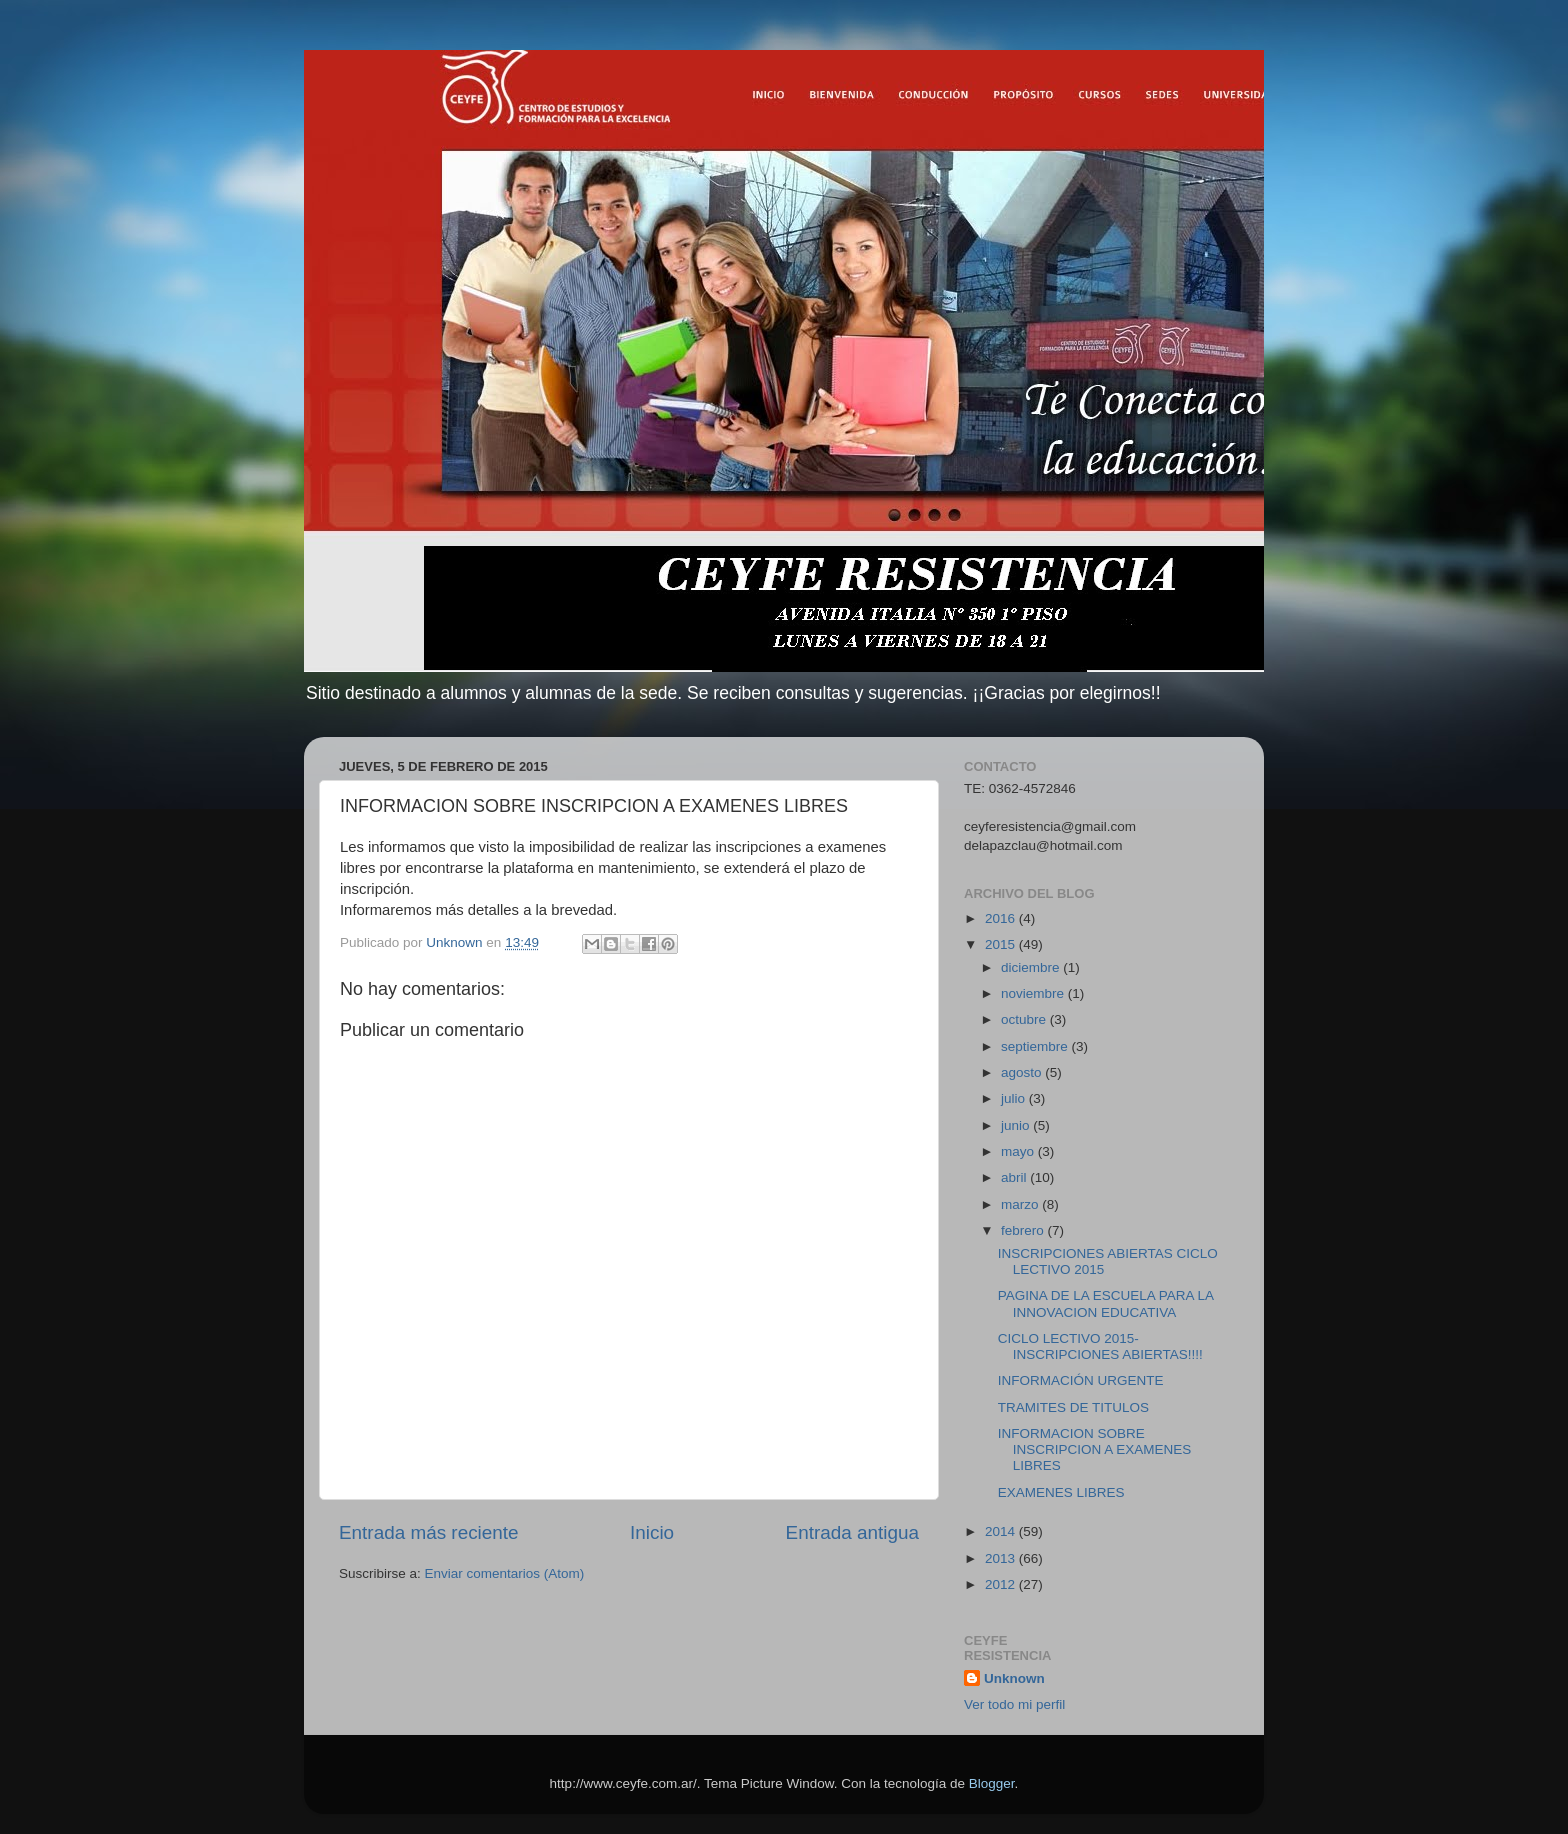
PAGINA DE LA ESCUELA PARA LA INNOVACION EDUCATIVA (1106, 1303)
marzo (1021, 1204)
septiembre (1036, 1046)
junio (1017, 1125)
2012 (1002, 1584)
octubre (1025, 1019)
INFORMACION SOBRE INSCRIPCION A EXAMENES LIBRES (1095, 1449)
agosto (1023, 1072)
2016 (1002, 918)
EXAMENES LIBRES (1061, 1492)
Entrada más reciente (429, 1532)
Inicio (652, 1532)
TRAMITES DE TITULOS (1073, 1407)
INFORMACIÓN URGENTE (1081, 1380)
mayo (1019, 1151)
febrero (1024, 1230)
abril (1015, 1177)
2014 (1002, 1531)
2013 (1002, 1558)
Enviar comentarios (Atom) (505, 1573)
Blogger (992, 1783)
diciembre (1032, 967)
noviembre (1034, 993)
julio (1015, 1098)
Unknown (1014, 1678)
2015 (1002, 944)
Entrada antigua (852, 1532)
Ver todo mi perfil (1014, 1704)
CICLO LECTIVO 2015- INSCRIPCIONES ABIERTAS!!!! (1100, 1346)
